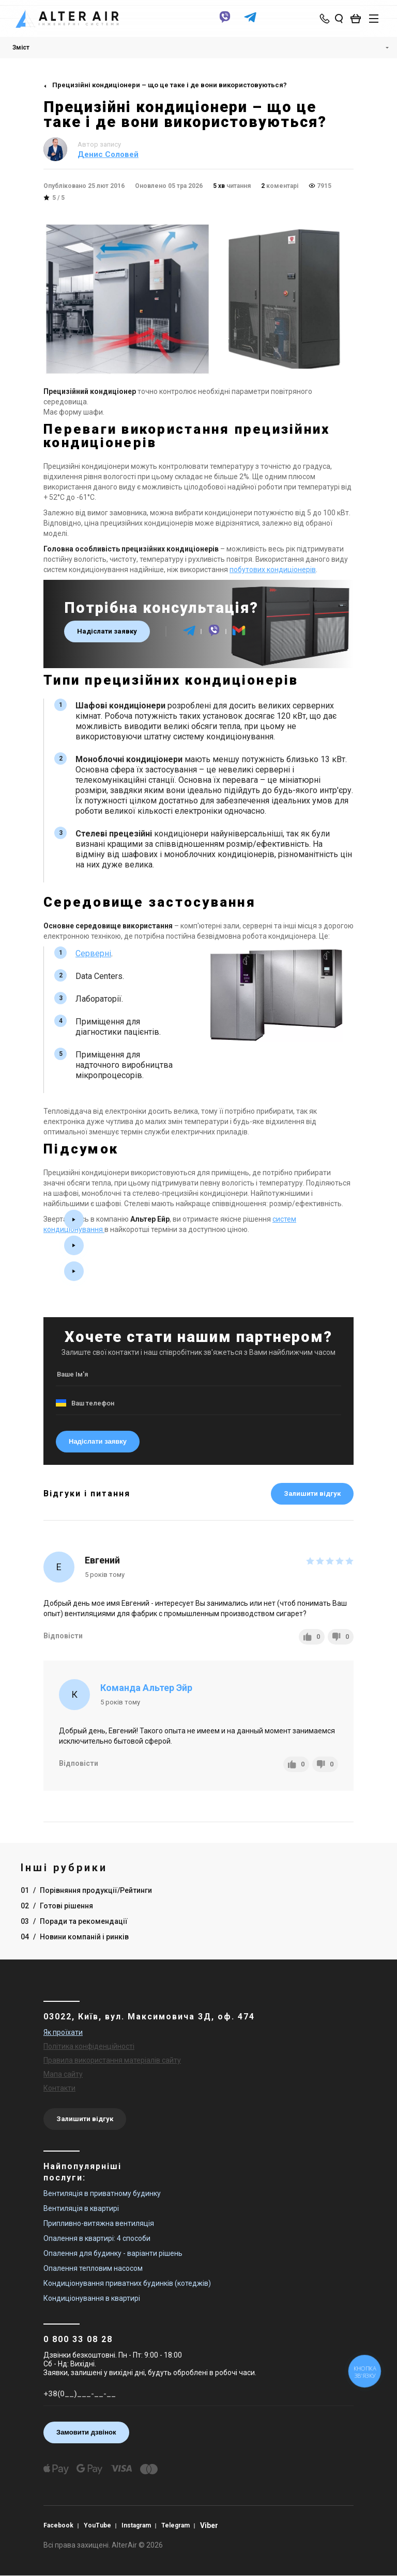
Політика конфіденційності (88, 2046)
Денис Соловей (108, 154)
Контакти (59, 2088)
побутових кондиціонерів (273, 569)
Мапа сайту (63, 2074)
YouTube (97, 2525)
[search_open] (339, 18)
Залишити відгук (312, 1493)
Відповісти (63, 1636)
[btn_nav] (373, 18)
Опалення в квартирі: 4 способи (96, 2238)
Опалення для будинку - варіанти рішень (112, 2253)
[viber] (225, 22)
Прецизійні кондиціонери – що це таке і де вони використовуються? (169, 85)
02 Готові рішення (57, 1906)
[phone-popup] (325, 18)
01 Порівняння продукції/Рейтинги (86, 1890)
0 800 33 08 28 (78, 2339)
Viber (209, 2525)
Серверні (93, 953)
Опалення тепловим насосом (93, 2268)
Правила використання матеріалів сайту (112, 2060)
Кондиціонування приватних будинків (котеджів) (127, 2283)
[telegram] (250, 22)
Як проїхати (63, 2032)
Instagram (136, 2525)
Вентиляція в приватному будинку (102, 2193)
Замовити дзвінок (86, 2432)
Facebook (58, 2525)
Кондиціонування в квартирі (91, 2298)
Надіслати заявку (107, 631)
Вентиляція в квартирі (81, 2208)
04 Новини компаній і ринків (75, 1937)
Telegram (175, 2525)
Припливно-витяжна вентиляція (98, 2223)
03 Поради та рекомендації (74, 1921)
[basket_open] (358, 18)
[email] (239, 635)
